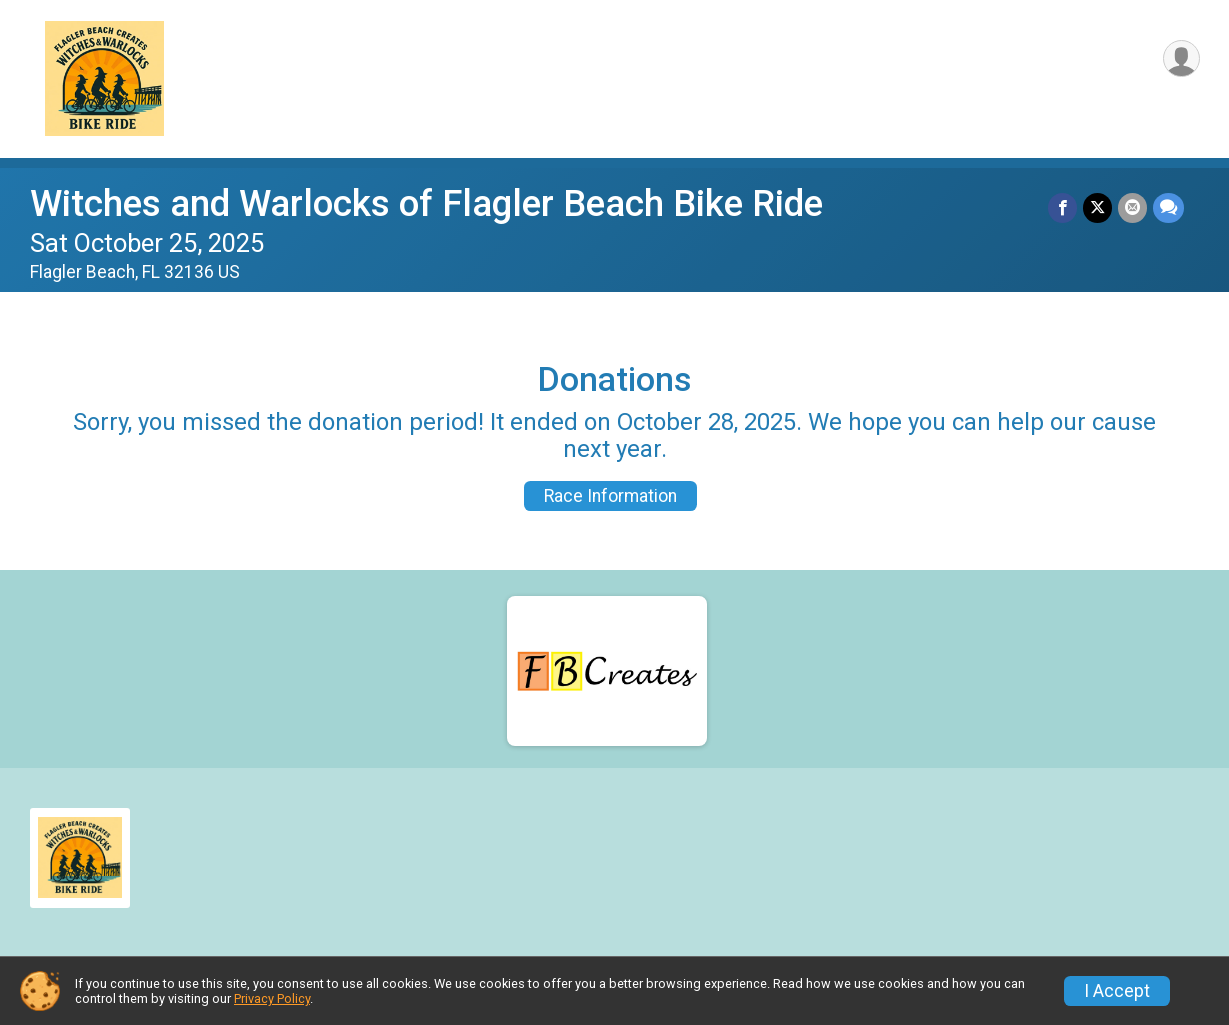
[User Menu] (1181, 58)
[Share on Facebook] (1062, 207)
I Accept (1117, 991)
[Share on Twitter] (1097, 207)
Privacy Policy (272, 998)
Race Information (610, 496)
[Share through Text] (1168, 207)
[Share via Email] (1132, 207)
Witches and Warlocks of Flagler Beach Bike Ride (426, 203)
